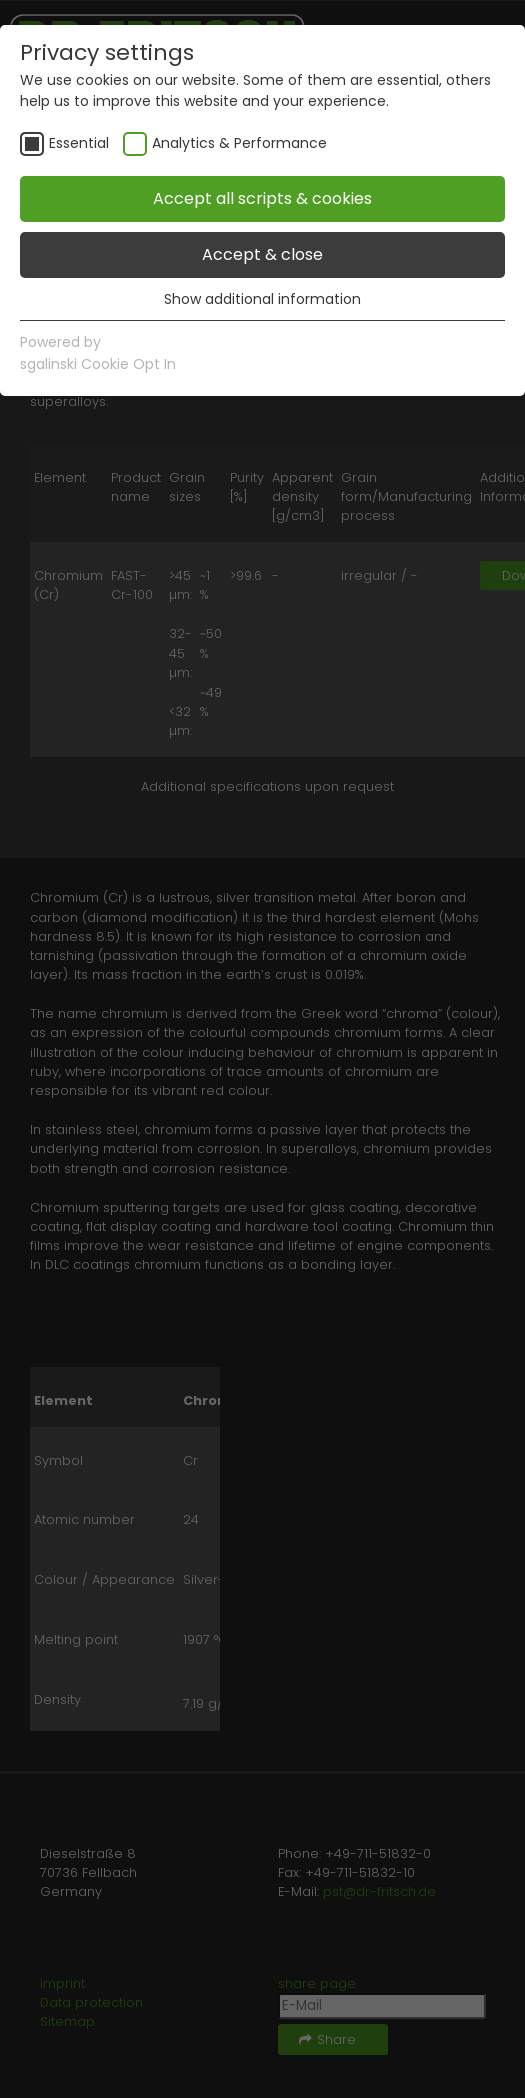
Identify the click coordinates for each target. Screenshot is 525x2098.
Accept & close (262, 254)
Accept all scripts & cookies (262, 198)
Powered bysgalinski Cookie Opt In (98, 353)
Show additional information (262, 299)
